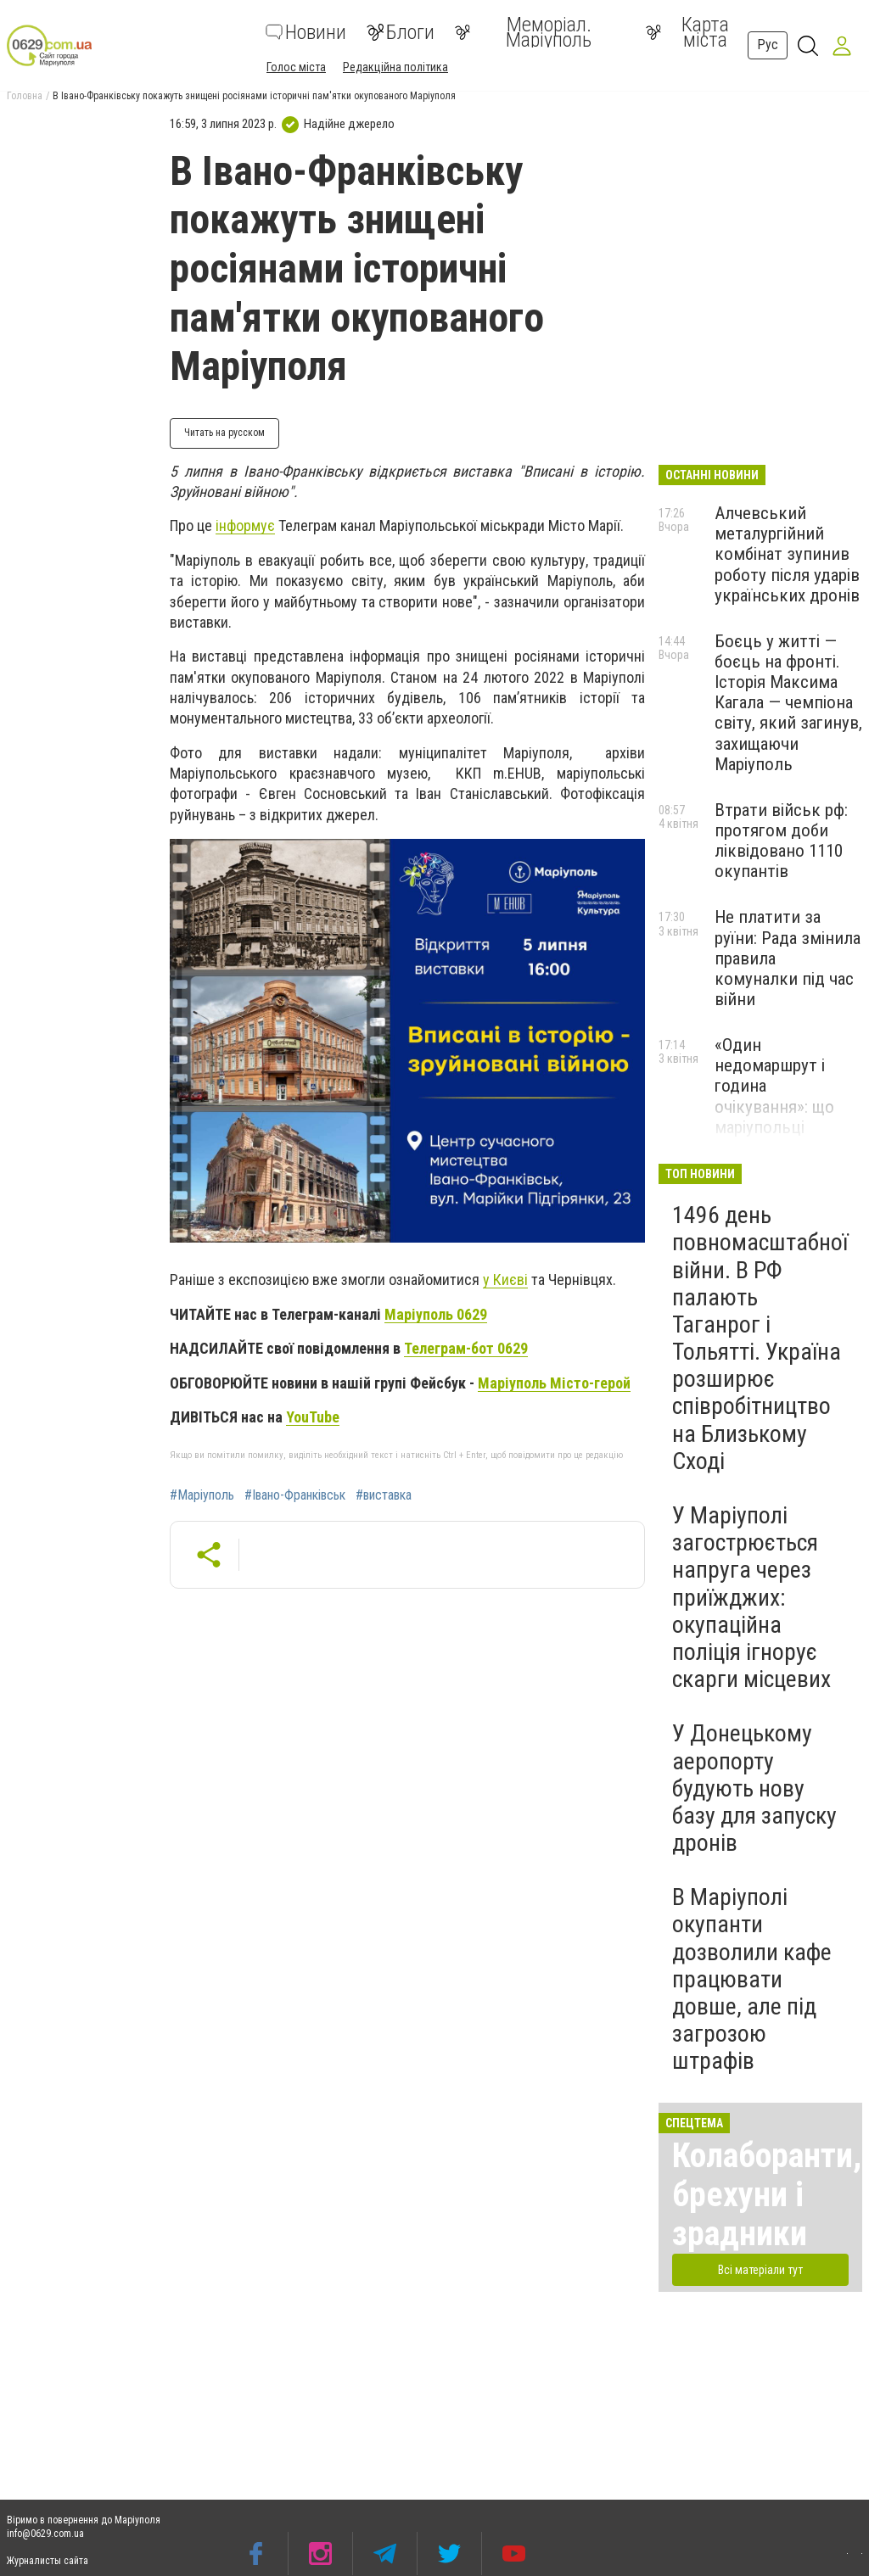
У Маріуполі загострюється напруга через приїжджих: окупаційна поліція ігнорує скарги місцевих (751, 1597)
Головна (24, 96)
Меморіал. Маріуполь (523, 32)
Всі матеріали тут (760, 2270)
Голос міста (296, 67)
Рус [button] (767, 44)
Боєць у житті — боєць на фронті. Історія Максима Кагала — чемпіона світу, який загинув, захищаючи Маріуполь (788, 702)
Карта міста (687, 32)
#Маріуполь (202, 1495)
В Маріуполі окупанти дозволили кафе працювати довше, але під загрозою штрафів (752, 1979)
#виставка (384, 1495)
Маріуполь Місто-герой (554, 1383)
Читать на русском (224, 433)
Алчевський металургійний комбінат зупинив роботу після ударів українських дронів (787, 554)
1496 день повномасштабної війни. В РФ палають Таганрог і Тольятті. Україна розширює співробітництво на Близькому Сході (760, 1338)
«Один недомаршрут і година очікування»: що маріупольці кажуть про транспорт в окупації (774, 1117)
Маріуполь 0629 (435, 1314)
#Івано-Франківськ (294, 1495)
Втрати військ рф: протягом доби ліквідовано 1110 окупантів (781, 840)
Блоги (400, 32)
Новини (306, 32)
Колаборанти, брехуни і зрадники (766, 2195)
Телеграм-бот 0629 (466, 1348)
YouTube (312, 1417)
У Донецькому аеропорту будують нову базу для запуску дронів (754, 1788)
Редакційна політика (395, 67)
